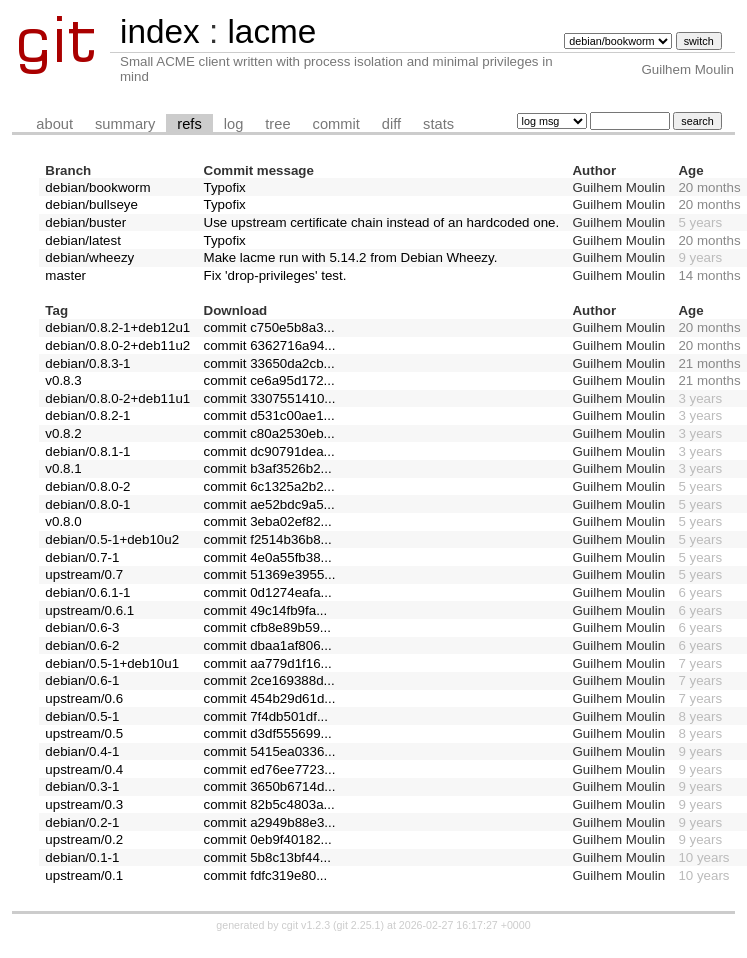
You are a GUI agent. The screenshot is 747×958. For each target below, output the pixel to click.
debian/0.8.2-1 (87, 415)
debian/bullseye (91, 204)
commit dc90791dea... (269, 451)
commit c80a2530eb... (269, 433)
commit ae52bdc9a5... (269, 504)
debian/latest (83, 240)
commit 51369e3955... (270, 574)
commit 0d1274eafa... (268, 592)
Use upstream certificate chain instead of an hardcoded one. (382, 222)
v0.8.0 (63, 521)
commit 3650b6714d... (270, 786)
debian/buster (85, 222)
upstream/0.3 (84, 804)
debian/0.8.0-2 (87, 486)
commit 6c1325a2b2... (269, 486)
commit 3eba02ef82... (268, 521)
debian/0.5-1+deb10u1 (112, 663)
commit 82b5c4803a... (269, 804)
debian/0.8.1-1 (87, 451)
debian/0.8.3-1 (87, 363)
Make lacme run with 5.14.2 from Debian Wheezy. (351, 257)
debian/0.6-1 (82, 680)
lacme (271, 31)
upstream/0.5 (84, 733)
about (54, 124)
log (234, 124)
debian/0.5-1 (82, 716)
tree (277, 124)
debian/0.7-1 (82, 557)
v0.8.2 (63, 433)
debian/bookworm (97, 187)
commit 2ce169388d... (269, 680)
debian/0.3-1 (82, 786)
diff (391, 124)
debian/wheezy (89, 257)
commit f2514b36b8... (268, 539)
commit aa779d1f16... (268, 663)
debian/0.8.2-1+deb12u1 (117, 327)
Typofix (225, 187)
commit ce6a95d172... (269, 380)
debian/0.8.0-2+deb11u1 (117, 398)
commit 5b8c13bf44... (267, 857)
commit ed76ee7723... (270, 769)
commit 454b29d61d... (270, 698)
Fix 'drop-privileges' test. (275, 275)
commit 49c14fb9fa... (266, 610)
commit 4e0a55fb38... (268, 557)
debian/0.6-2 (82, 645)
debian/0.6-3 (82, 627)
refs (189, 124)
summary (125, 124)
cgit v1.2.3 (306, 925)
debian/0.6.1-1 (87, 592)
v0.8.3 (63, 380)
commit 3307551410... (270, 398)
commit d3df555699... (268, 733)
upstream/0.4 (84, 769)
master (65, 275)
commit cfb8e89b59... (267, 627)
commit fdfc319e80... (266, 875)
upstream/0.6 (84, 698)
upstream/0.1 (84, 875)
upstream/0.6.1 (89, 610)
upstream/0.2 (84, 839)
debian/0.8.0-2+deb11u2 (117, 345)
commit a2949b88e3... (270, 822)
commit (336, 124)
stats (438, 124)
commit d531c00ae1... (269, 415)
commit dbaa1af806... (268, 645)
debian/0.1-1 (82, 857)
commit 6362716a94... (270, 345)
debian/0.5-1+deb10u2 (112, 539)
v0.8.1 (63, 468)
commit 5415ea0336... (270, 751)
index (160, 31)
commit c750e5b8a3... (269, 327)
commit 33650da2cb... (269, 363)
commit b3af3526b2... (268, 468)
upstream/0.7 (84, 574)
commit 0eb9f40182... (268, 839)
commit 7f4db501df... (266, 716)
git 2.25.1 (359, 925)
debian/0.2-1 (82, 822)
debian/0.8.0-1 (87, 504)
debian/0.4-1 (82, 751)
